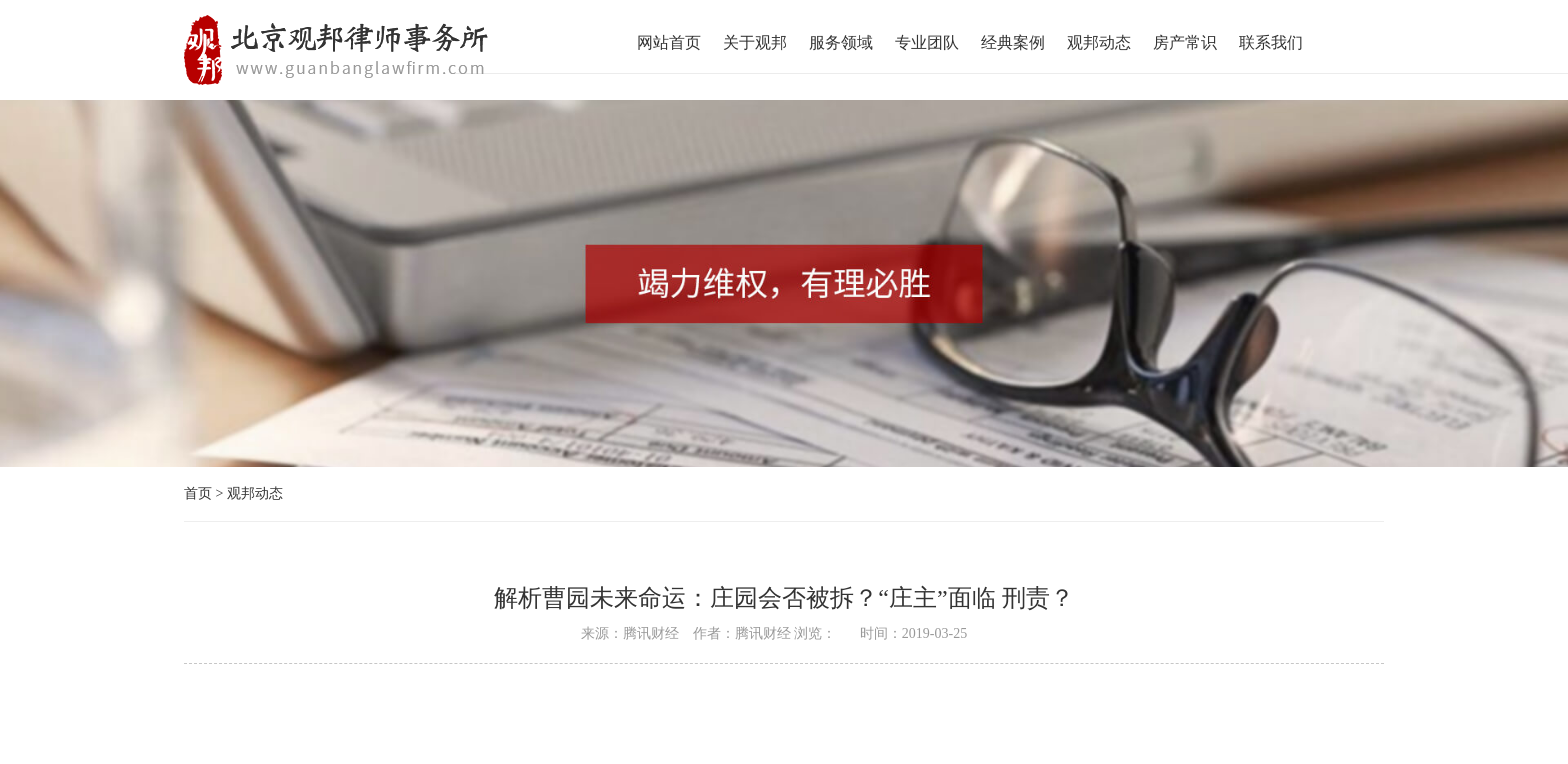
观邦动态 (1099, 42)
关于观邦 (755, 42)
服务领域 (841, 42)
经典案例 (1013, 42)
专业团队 (927, 42)
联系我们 (1271, 42)
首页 (198, 493)
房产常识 (1185, 42)
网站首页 (669, 42)
